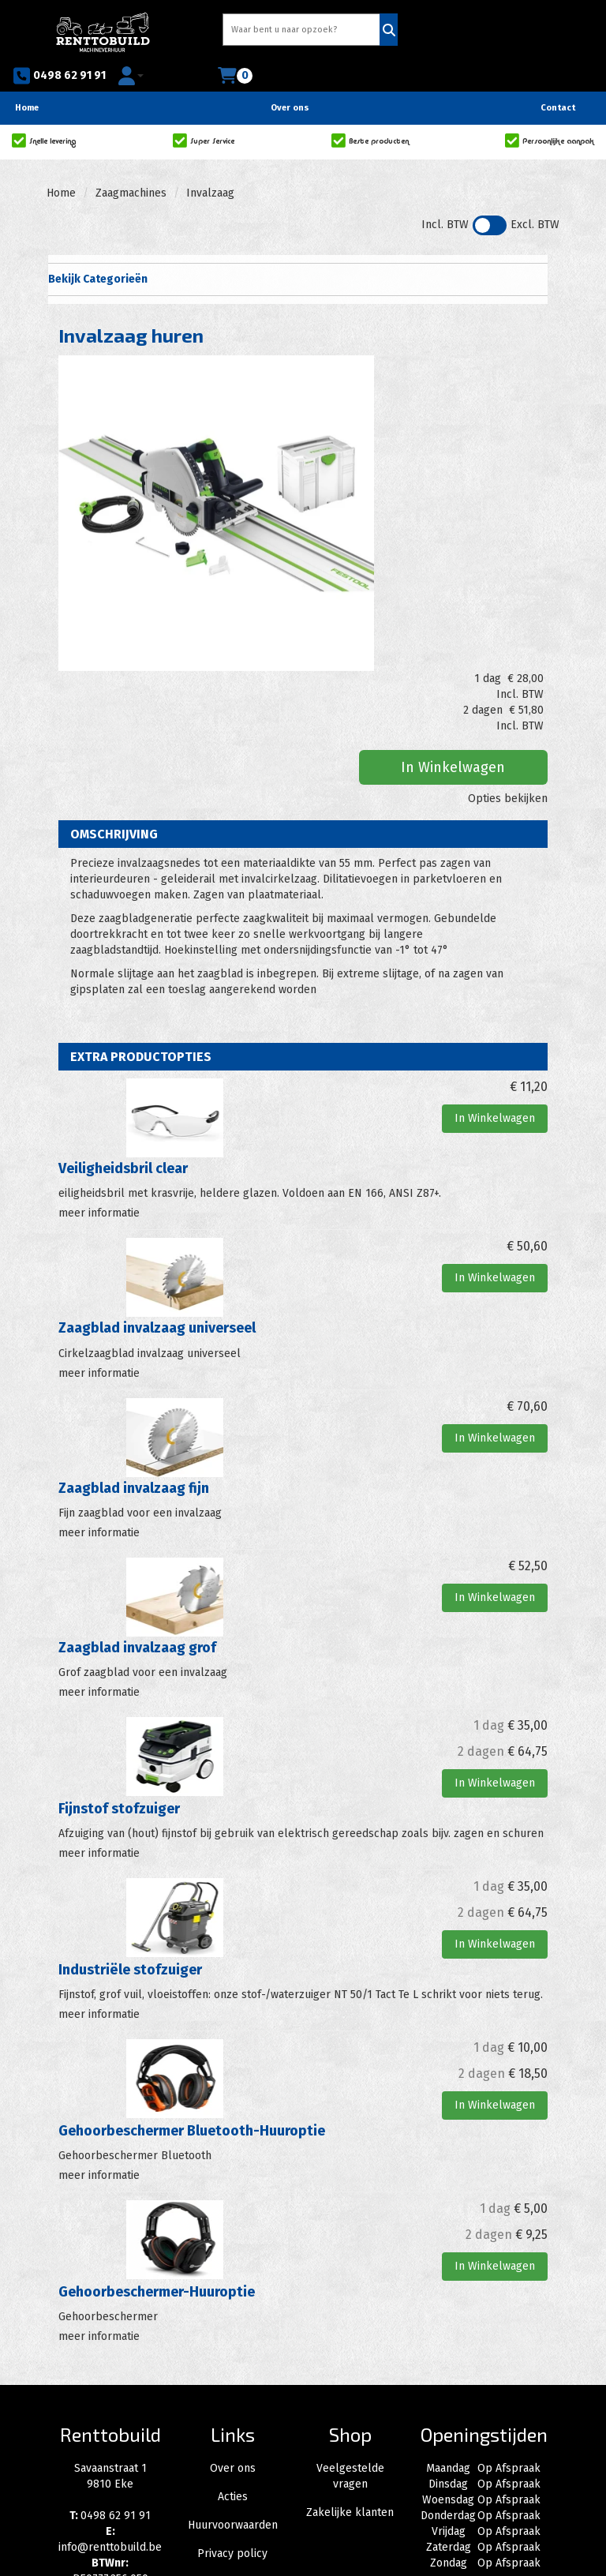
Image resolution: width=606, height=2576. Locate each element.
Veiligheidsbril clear (123, 1006)
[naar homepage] (76, 29)
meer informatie (99, 1049)
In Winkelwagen (474, 438)
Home (27, 78)
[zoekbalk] (246, 31)
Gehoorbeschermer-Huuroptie (156, 2121)
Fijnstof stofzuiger (119, 1641)
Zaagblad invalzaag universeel (157, 1164)
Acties (233, 2325)
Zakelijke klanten (350, 2341)
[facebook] (75, 2462)
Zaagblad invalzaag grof (137, 1481)
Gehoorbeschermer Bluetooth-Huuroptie (191, 1961)
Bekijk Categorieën (297, 249)
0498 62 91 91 (412, 31)
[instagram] (110, 2462)
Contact (558, 78)
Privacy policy (232, 2382)
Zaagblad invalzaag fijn (133, 1323)
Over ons (290, 78)
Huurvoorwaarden (233, 2353)
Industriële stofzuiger (130, 1801)
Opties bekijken (508, 469)
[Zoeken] (329, 31)
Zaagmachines (130, 164)
